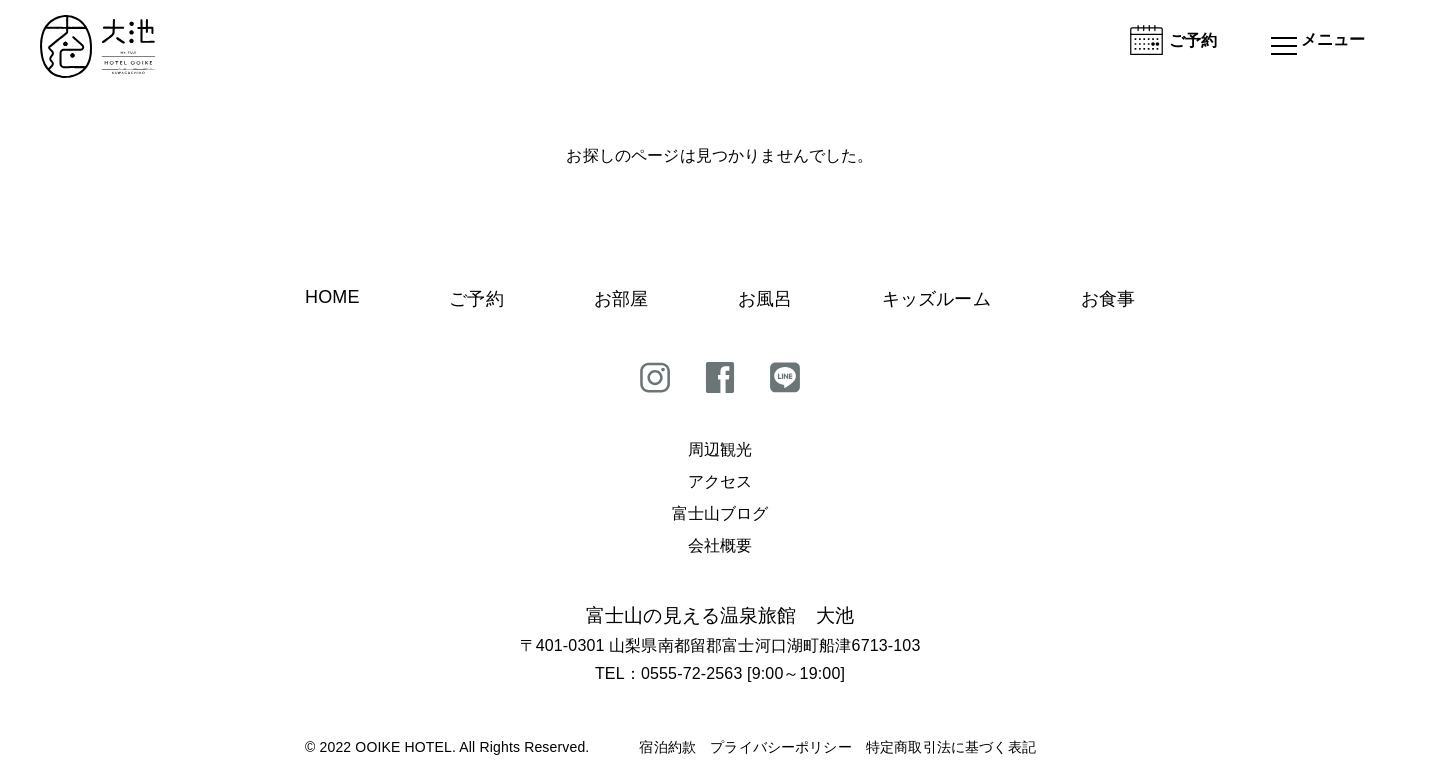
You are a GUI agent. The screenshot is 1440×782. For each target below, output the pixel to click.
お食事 (1108, 299)
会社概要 (720, 545)
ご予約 (476, 299)
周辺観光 (720, 449)
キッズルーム (936, 299)
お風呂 (765, 299)
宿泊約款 (667, 747)
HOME (332, 297)
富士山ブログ (720, 513)
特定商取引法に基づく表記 (951, 747)
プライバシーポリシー (781, 747)
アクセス (720, 481)
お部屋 (621, 299)
